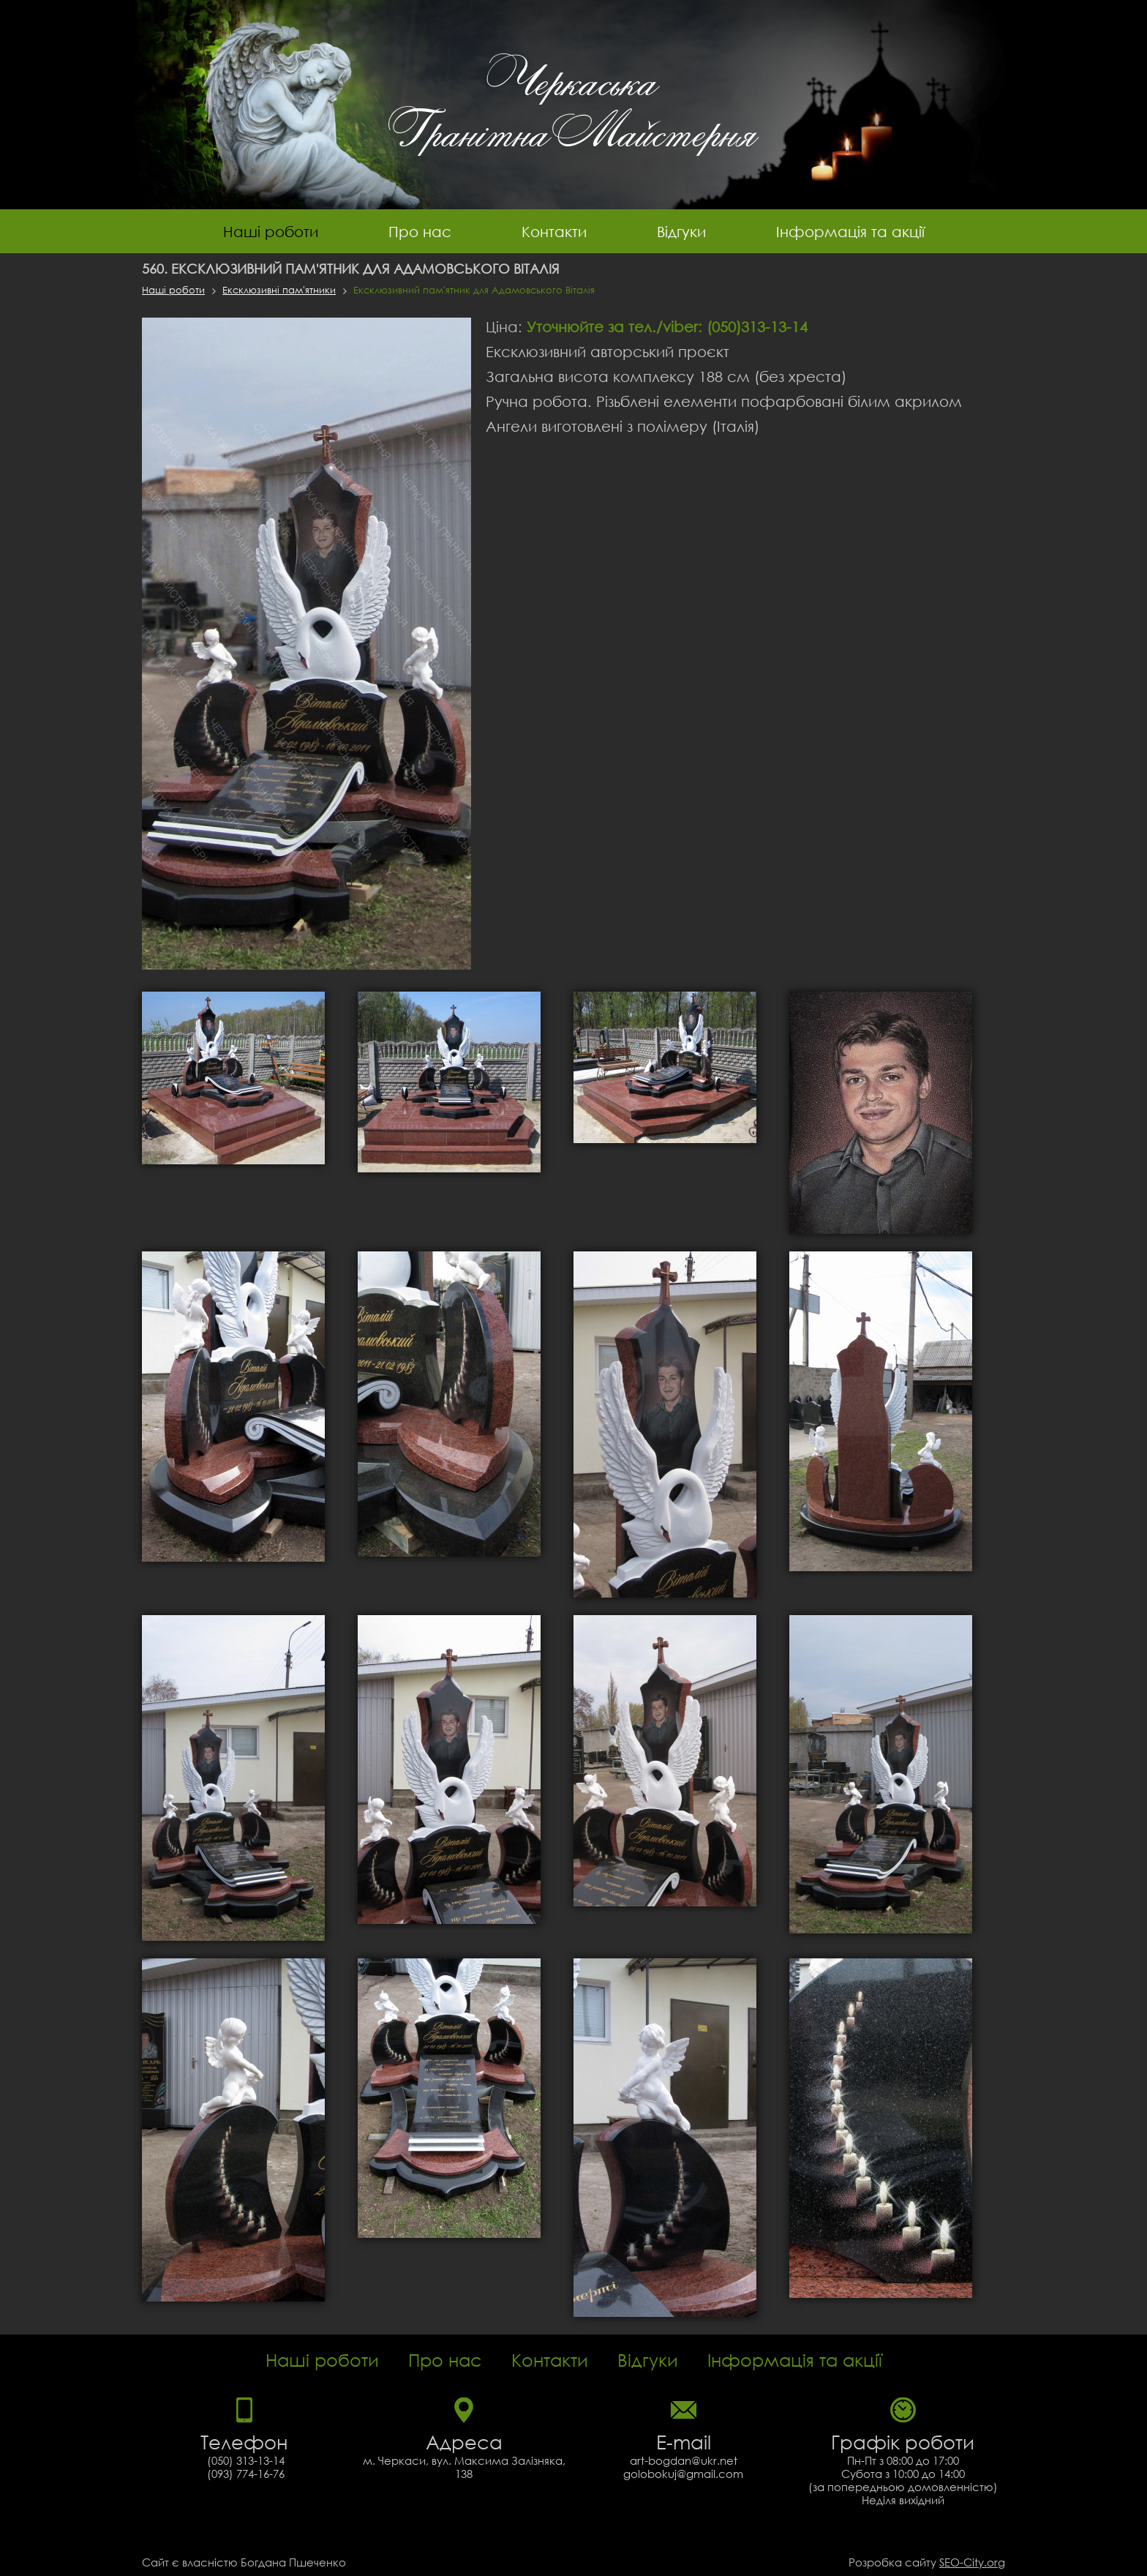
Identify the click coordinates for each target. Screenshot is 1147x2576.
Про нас (419, 231)
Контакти (554, 231)
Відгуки (681, 231)
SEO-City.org (972, 2562)
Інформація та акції (850, 231)
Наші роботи (270, 231)
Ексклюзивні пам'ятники (279, 290)
